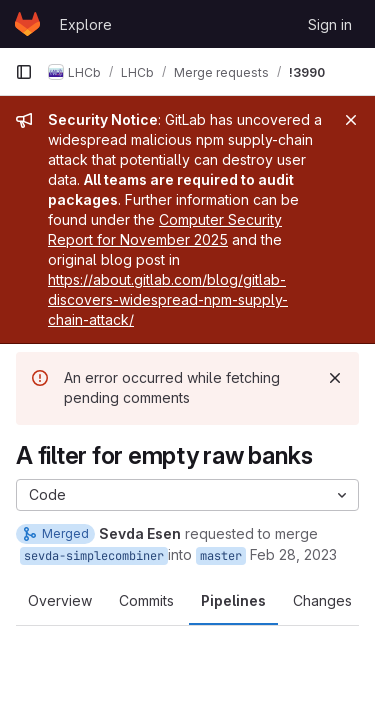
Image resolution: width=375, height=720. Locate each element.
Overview (60, 600)
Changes (322, 600)
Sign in (330, 24)
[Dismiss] (335, 378)
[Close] (351, 120)
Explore (86, 24)
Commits (146, 600)
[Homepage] (27, 24)
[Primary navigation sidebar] (24, 72)
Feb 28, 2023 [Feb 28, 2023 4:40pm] (293, 554)
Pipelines (233, 600)
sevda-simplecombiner (94, 556)
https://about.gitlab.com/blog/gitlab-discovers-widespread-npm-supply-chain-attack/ (168, 299)
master (221, 556)
